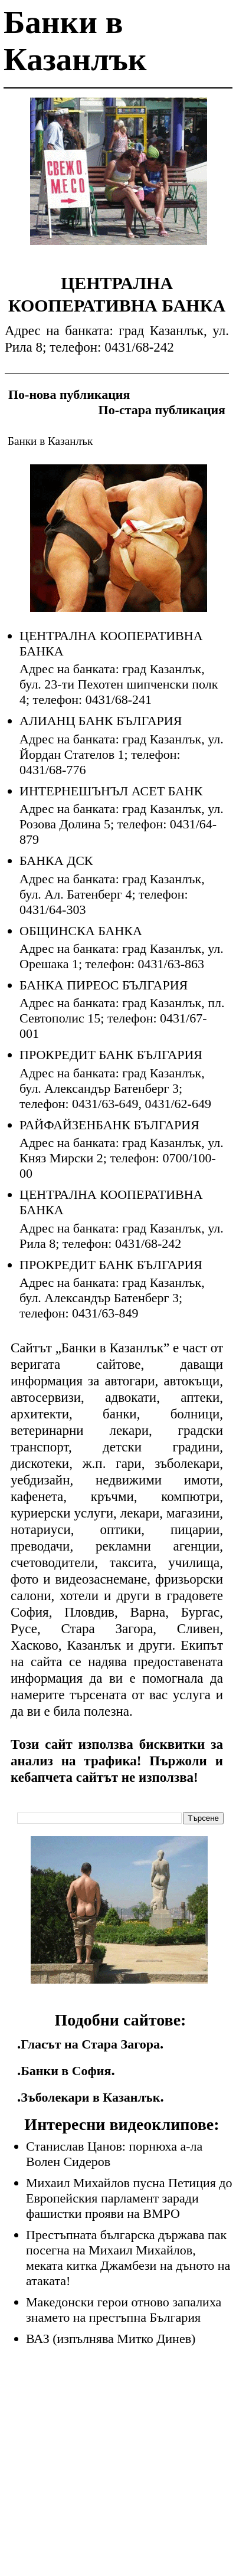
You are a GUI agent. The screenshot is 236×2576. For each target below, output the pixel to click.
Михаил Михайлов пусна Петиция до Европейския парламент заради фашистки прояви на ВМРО (129, 2198)
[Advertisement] (118, 180)
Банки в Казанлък (50, 441)
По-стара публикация (162, 409)
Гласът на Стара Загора (90, 2044)
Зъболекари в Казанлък (90, 2097)
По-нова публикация (69, 394)
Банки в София (66, 2070)
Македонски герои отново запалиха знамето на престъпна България (123, 2310)
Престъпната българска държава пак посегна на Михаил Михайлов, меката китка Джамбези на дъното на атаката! (128, 2257)
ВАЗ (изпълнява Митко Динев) (110, 2338)
